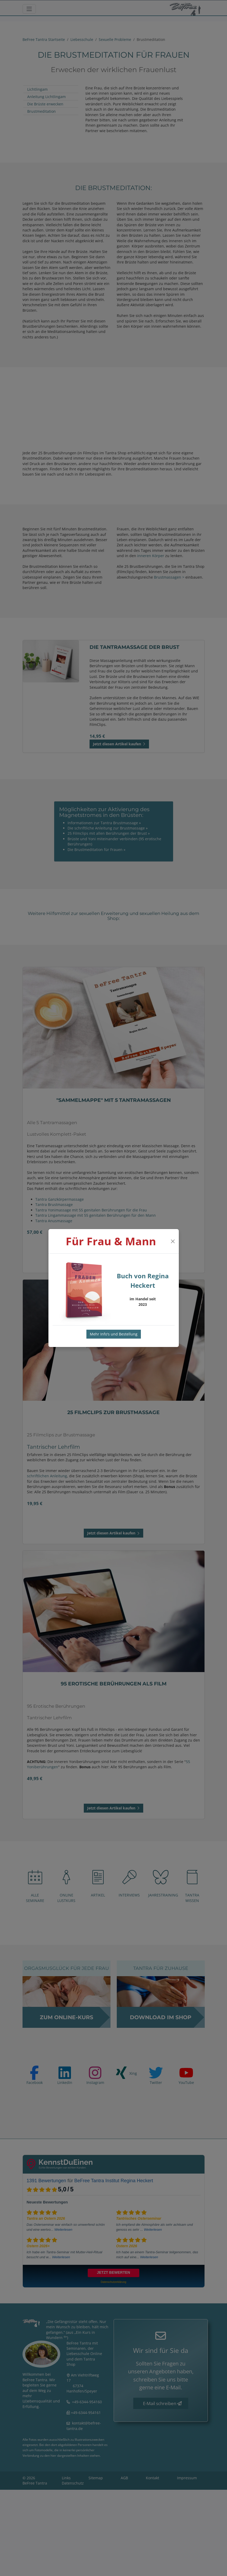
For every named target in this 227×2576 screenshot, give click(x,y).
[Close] (173, 1241)
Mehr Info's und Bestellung (113, 1334)
